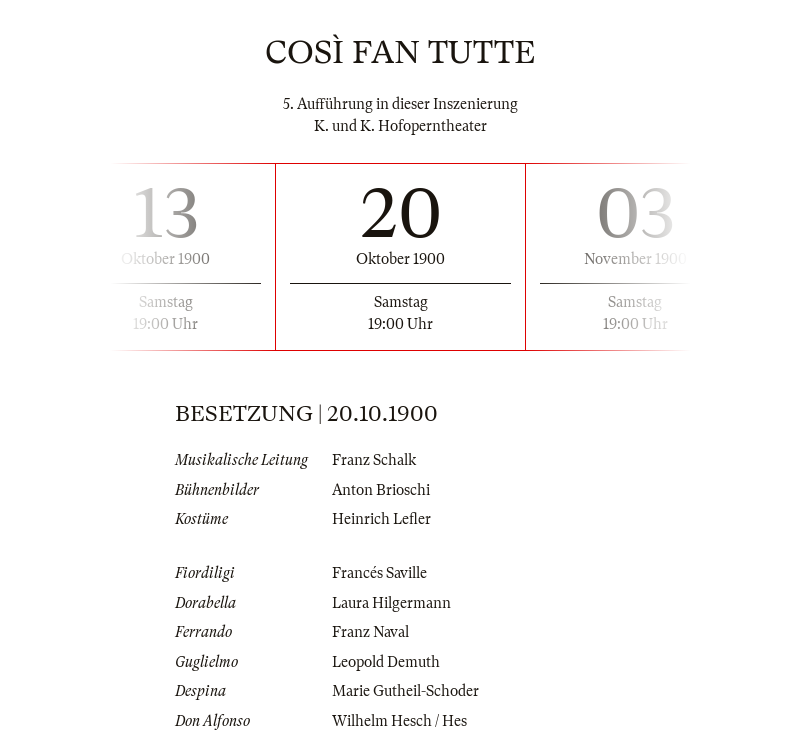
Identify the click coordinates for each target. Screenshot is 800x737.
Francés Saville (379, 573)
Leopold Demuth (386, 662)
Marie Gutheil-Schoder (405, 691)
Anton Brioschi (381, 490)
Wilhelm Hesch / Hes (399, 721)
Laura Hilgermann (391, 603)
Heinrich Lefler (381, 519)
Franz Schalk (374, 460)
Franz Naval (370, 632)
